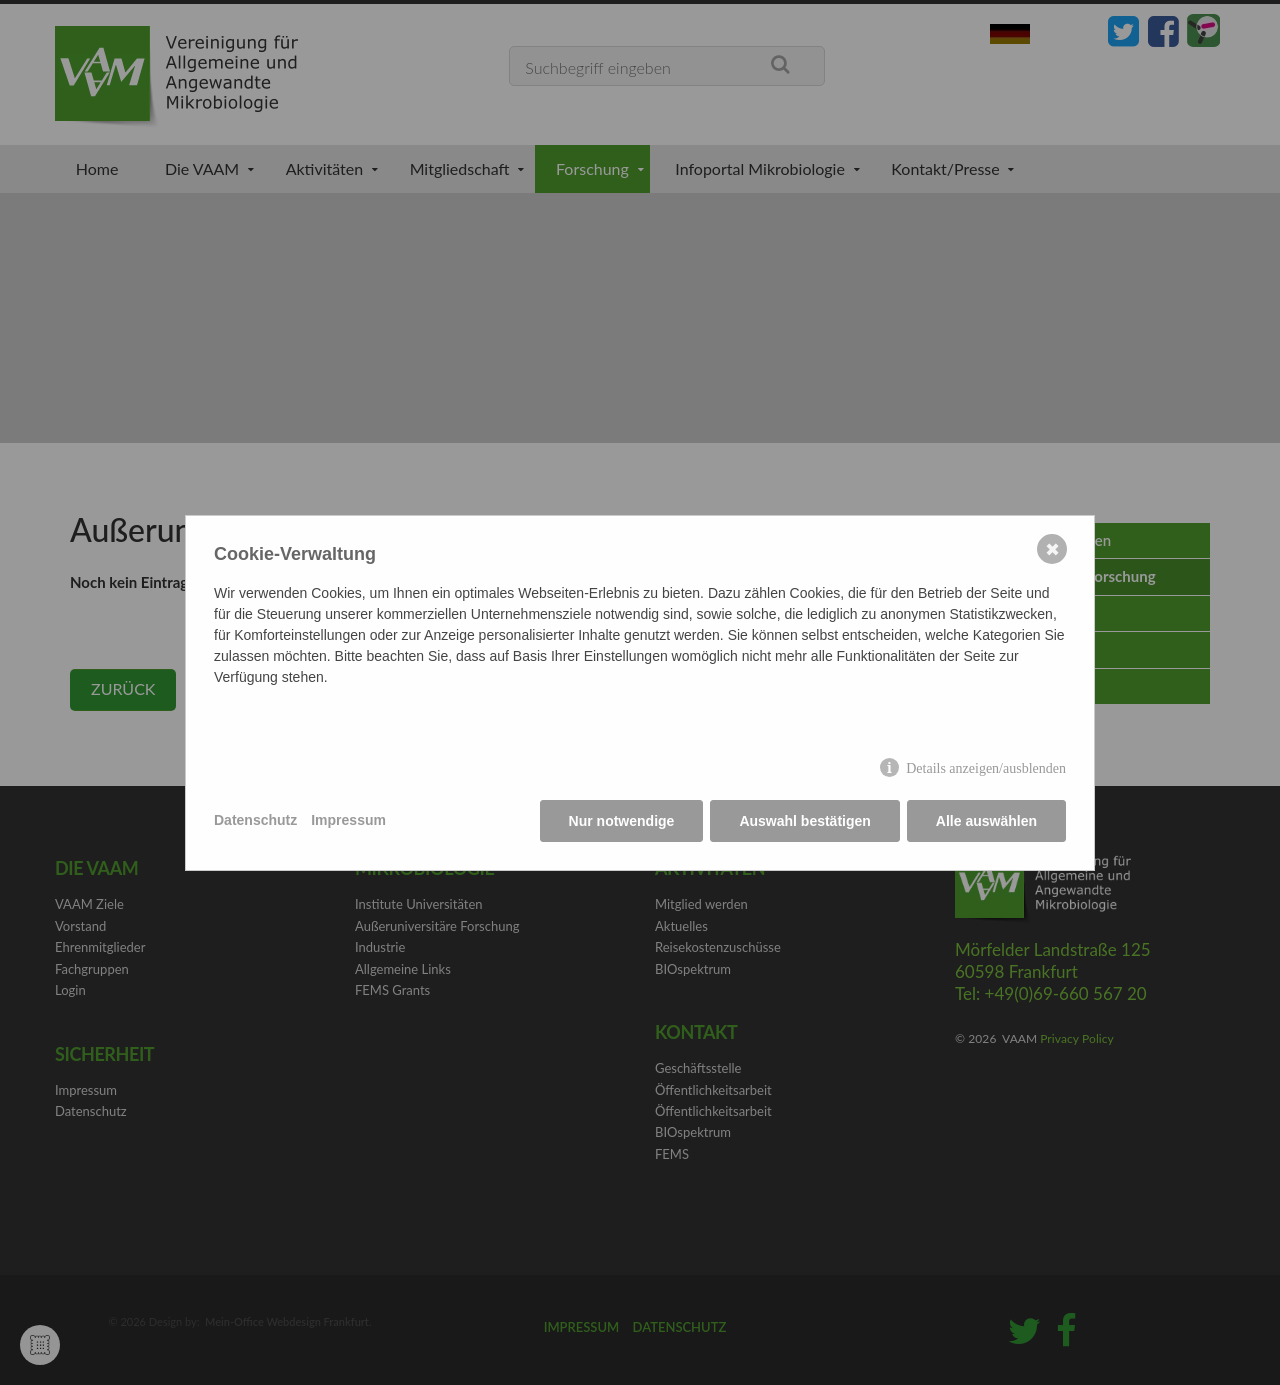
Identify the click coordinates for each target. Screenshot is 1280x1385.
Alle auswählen (986, 821)
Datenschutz (255, 820)
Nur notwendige (622, 821)
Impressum (348, 820)
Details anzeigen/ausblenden (986, 768)
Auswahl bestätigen (804, 821)
